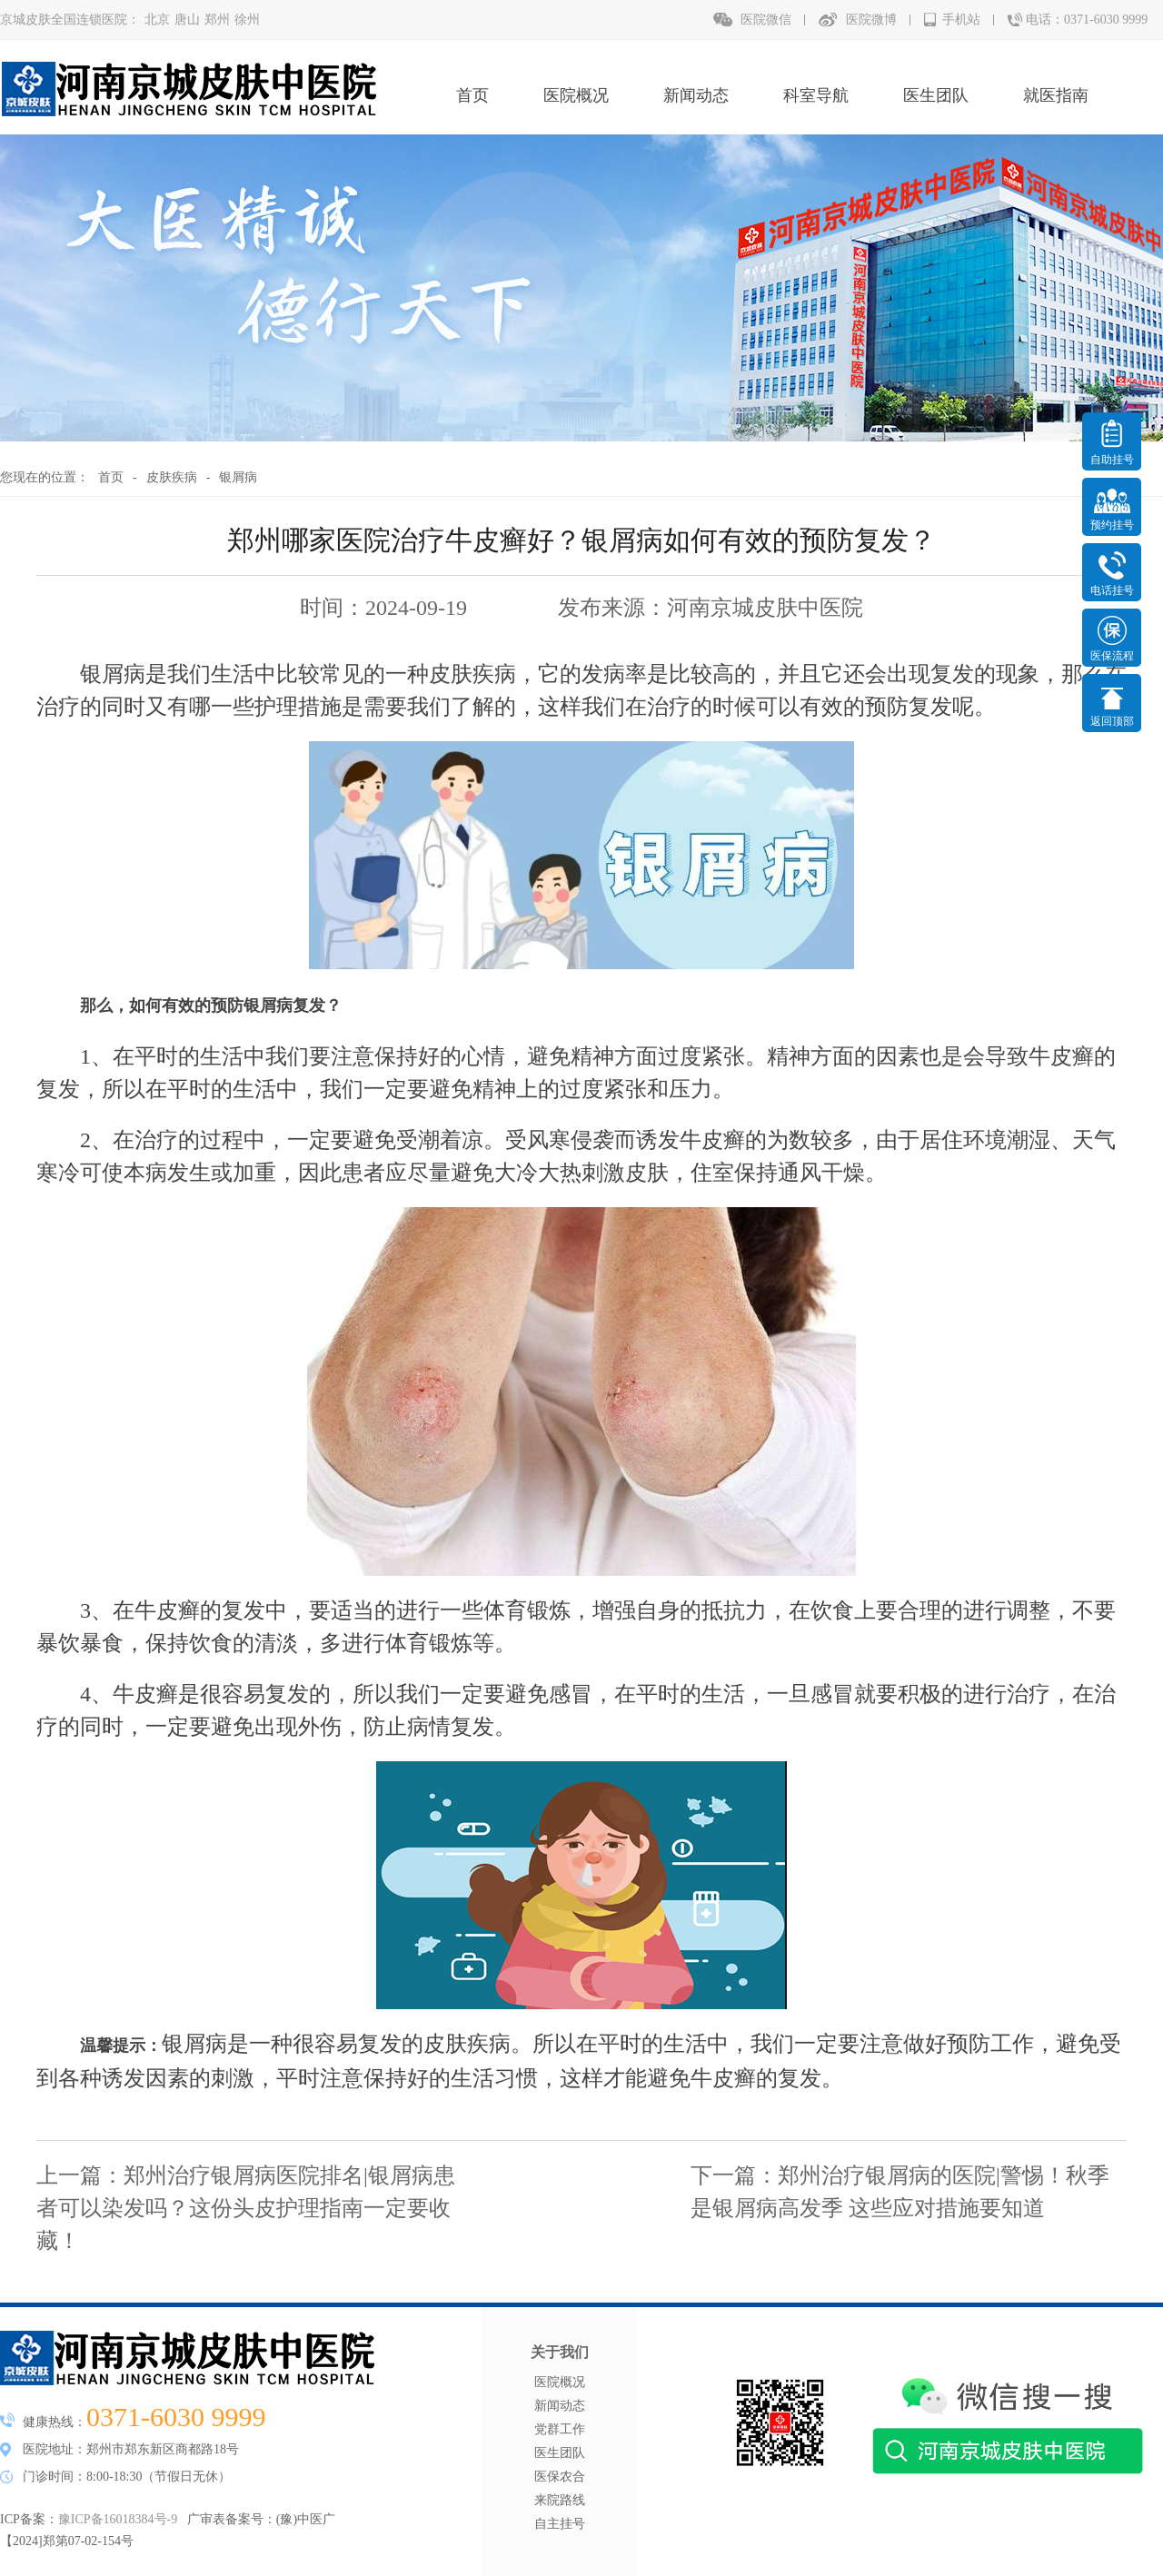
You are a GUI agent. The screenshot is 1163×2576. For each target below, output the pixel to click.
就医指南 (1055, 95)
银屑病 (238, 477)
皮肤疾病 (171, 477)
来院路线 (559, 2500)
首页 (472, 95)
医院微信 (766, 19)
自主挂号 (559, 2524)
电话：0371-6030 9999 (1087, 19)
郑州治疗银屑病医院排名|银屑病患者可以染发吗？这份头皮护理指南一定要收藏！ (245, 2208)
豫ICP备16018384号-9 (117, 2519)
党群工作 (559, 2429)
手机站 (961, 19)
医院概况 (576, 95)
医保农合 (559, 2476)
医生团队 (936, 95)
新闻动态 (696, 95)
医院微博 (871, 19)
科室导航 (816, 95)
